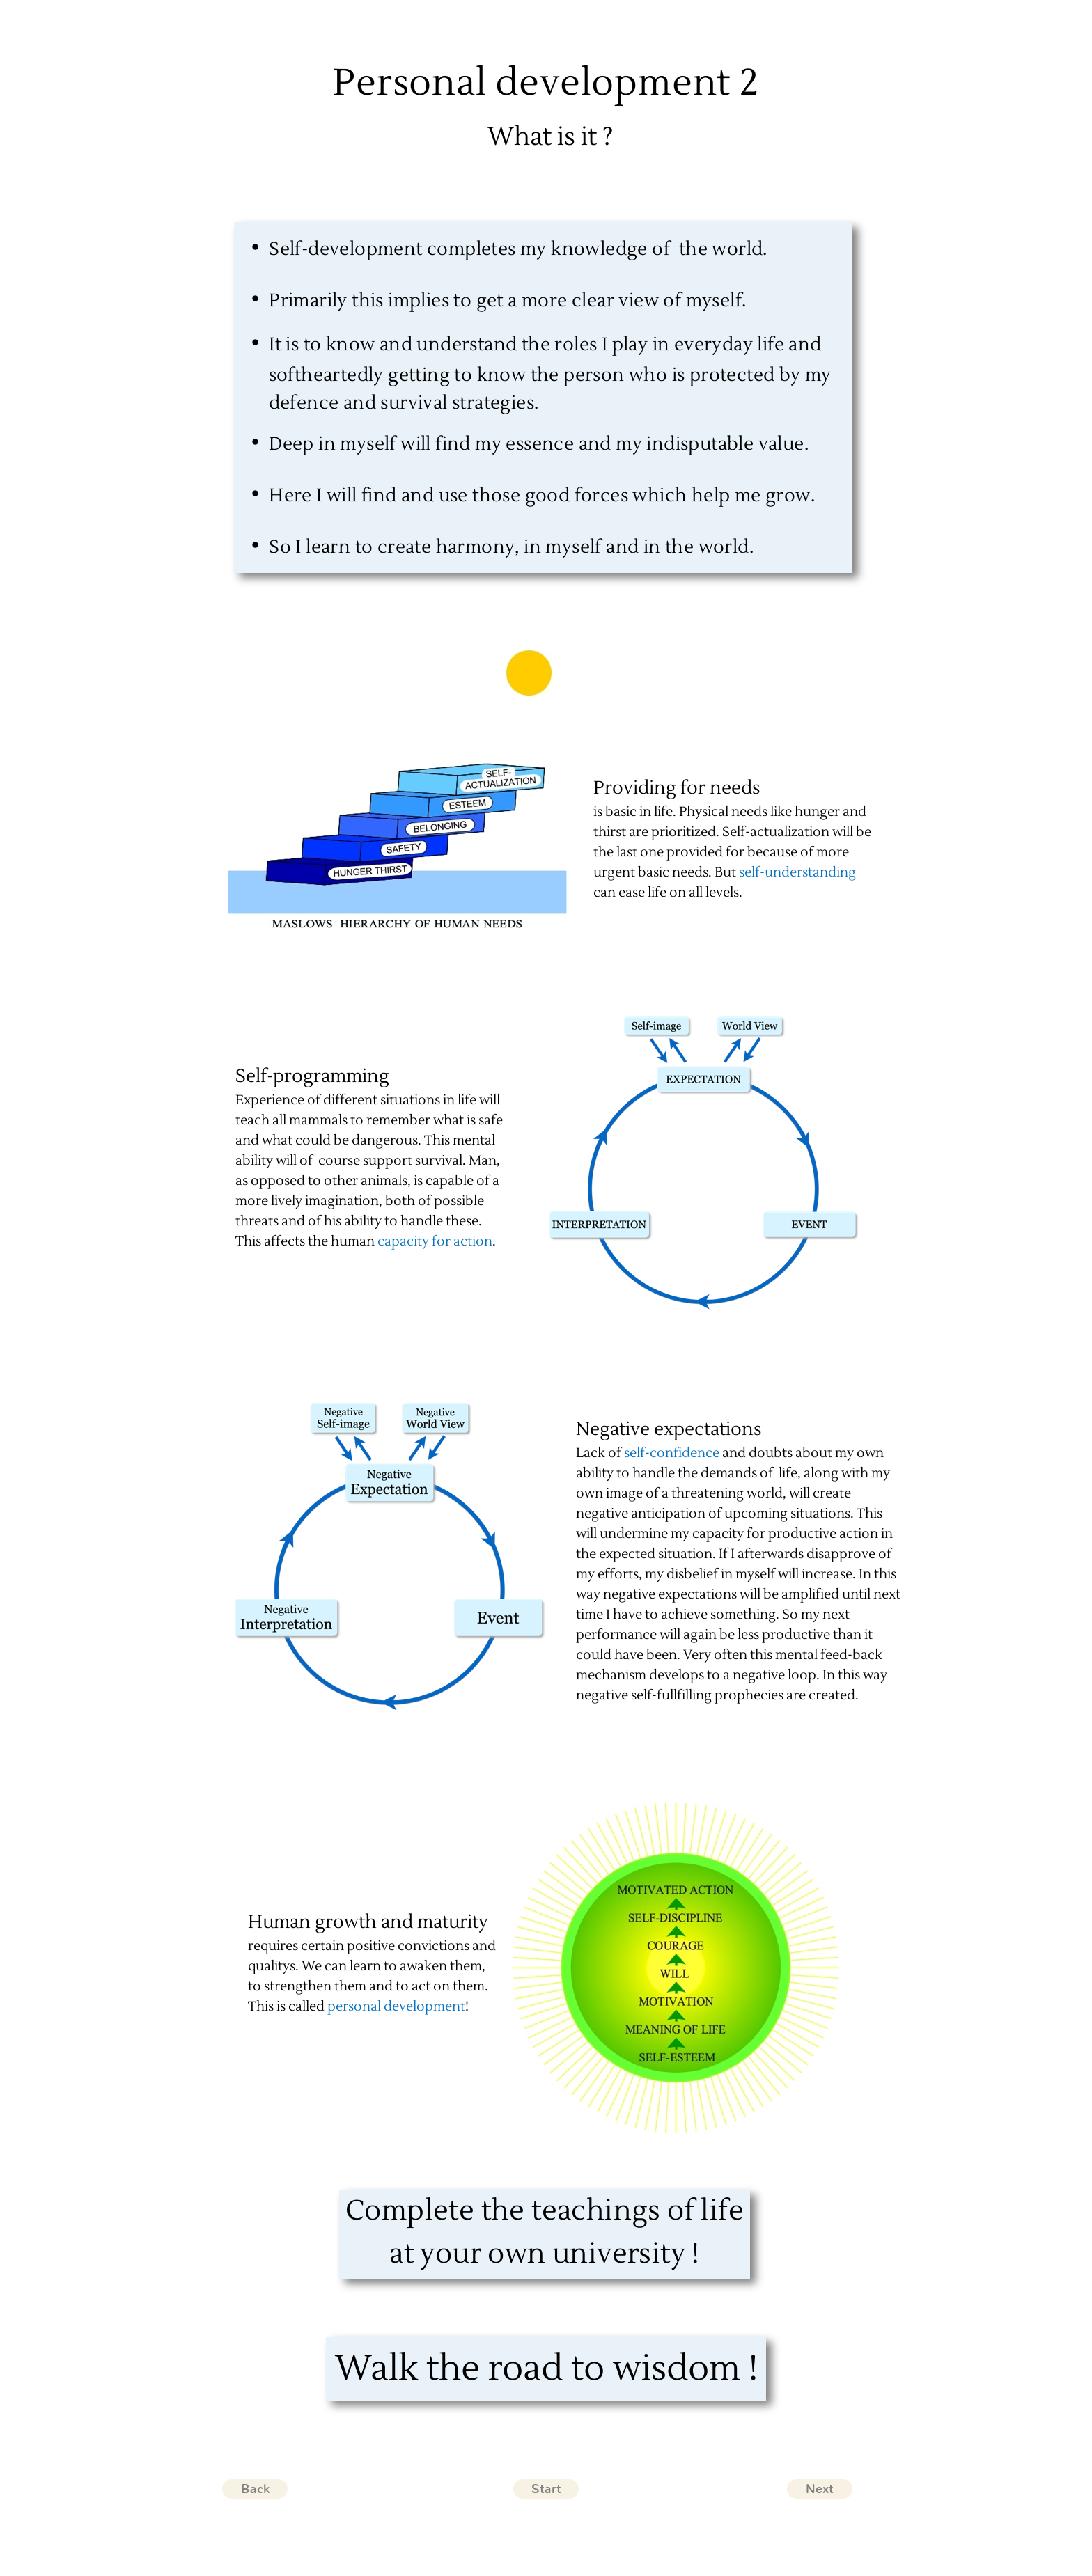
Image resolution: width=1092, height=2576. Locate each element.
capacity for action (434, 1241)
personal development (396, 2006)
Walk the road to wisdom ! (546, 2368)
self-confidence (671, 1453)
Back (255, 2489)
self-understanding (797, 872)
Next (820, 2489)
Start (546, 2489)
